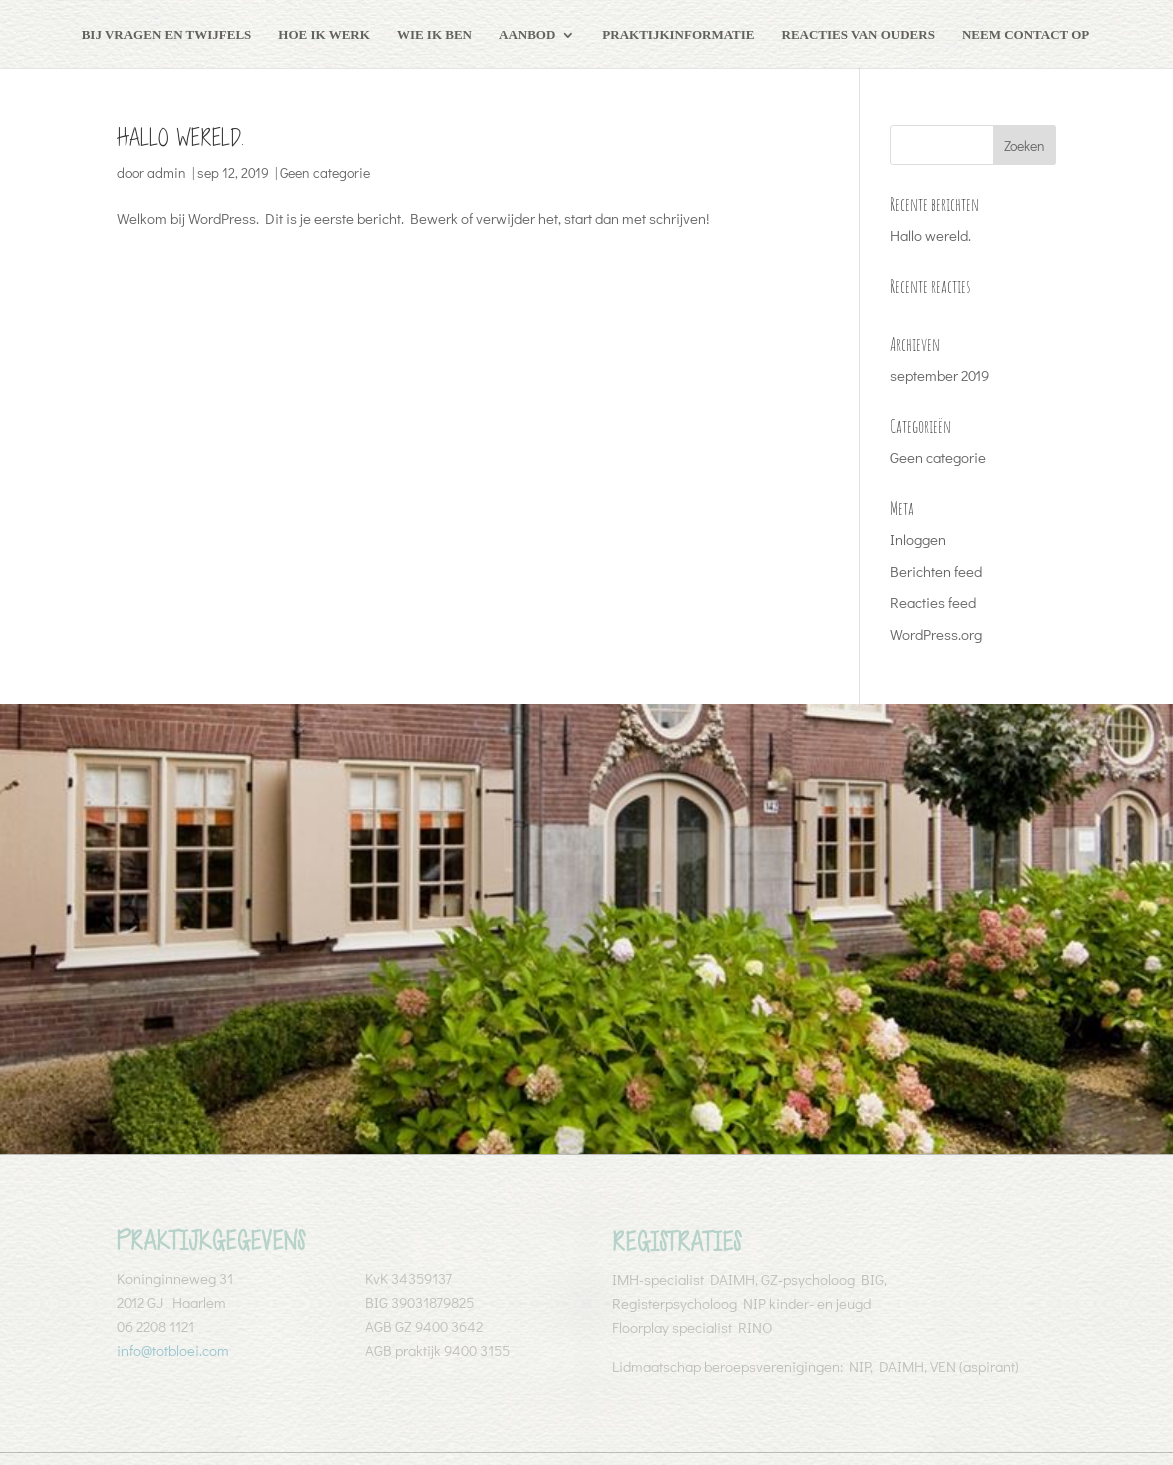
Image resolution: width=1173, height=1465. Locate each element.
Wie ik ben (434, 34)
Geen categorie (325, 172)
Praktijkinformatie (678, 34)
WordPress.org (936, 634)
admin (166, 172)
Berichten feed (936, 571)
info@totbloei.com (173, 1350)
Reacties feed (933, 602)
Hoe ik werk (324, 34)
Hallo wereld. (180, 137)
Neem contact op (1025, 34)
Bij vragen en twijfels (167, 34)
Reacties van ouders (858, 34)
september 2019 (939, 375)
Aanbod (527, 34)
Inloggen (918, 539)
